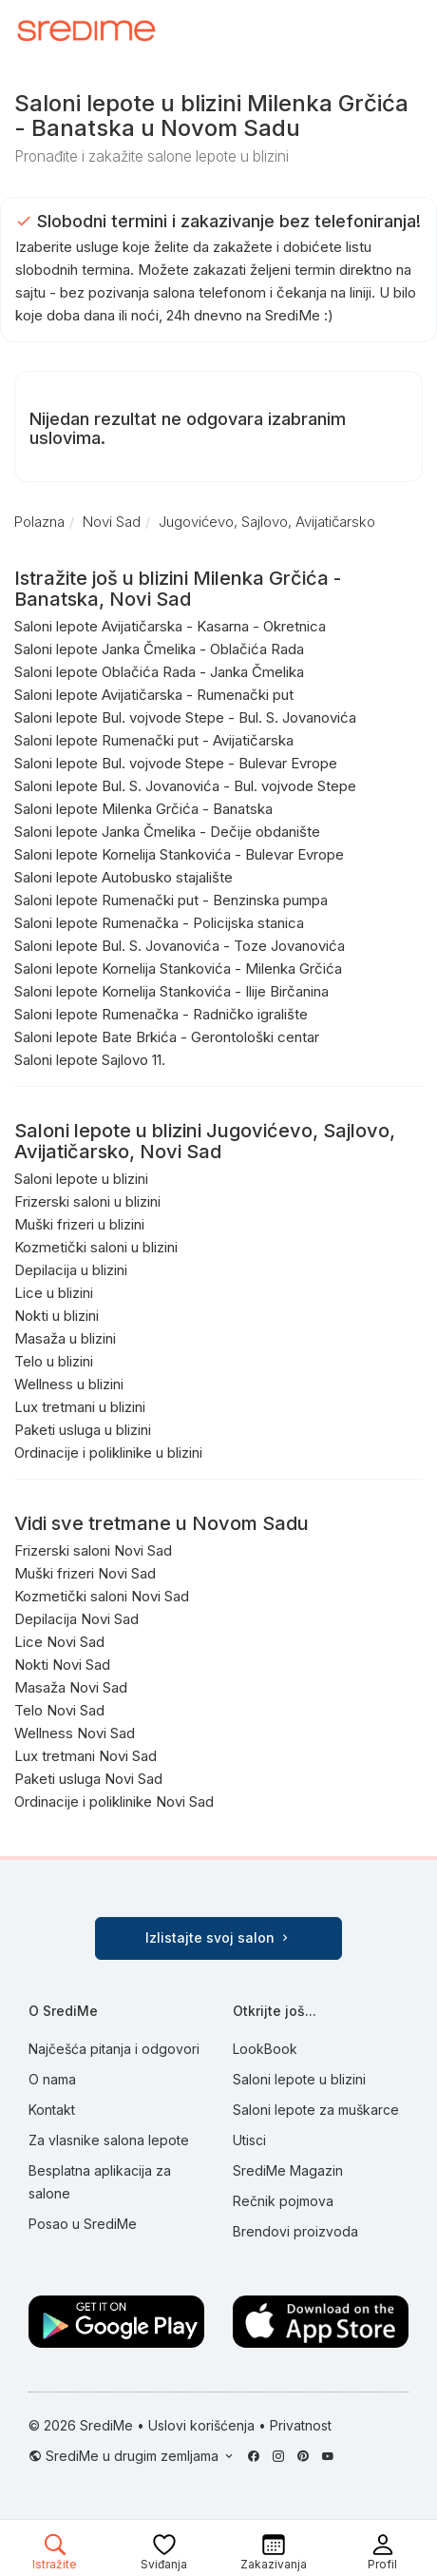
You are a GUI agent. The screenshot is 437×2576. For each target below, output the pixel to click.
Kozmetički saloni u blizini (96, 1247)
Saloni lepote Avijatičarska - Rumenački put (154, 695)
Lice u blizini (53, 1293)
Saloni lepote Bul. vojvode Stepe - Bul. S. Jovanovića (185, 717)
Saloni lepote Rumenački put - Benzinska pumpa (171, 900)
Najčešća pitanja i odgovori (114, 2049)
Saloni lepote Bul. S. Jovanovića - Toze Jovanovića (179, 946)
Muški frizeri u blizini (79, 1224)
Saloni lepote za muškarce (316, 2109)
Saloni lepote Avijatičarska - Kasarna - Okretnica (170, 626)
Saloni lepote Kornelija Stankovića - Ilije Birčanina (171, 991)
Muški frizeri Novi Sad (85, 1573)
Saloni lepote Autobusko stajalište (123, 877)
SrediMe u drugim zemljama (133, 2456)
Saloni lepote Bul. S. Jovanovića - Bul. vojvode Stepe (185, 786)
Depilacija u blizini (70, 1270)
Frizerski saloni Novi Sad (93, 1550)
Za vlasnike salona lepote (108, 2140)
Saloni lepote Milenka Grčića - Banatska (143, 809)
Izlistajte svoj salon (218, 1937)
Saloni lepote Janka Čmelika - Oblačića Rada (159, 649)
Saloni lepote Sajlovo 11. (89, 1060)
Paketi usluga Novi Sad (88, 1779)
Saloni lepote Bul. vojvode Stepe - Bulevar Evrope (175, 763)
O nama (52, 2079)
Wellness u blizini (69, 1384)
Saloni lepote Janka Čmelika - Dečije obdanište (167, 832)
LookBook (265, 2049)
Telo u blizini (53, 1361)
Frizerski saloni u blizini (87, 1201)
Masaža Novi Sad (70, 1687)
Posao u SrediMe (82, 2224)
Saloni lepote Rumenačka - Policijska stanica (159, 923)
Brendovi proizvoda (295, 2231)
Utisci (249, 2140)
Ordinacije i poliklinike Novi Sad (114, 1801)
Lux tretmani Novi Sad (85, 1756)
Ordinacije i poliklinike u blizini (108, 1452)
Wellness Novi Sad (74, 1733)
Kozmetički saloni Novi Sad (101, 1596)
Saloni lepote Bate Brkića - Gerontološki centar (166, 1037)
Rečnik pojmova (283, 2201)
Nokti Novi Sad (62, 1665)
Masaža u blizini (65, 1338)
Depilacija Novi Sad (76, 1619)
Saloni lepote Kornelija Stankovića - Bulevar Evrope (179, 854)
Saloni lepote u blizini (81, 1179)
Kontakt (51, 2109)
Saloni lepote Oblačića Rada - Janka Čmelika (159, 672)
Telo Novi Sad (59, 1710)
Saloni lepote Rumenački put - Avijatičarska (154, 740)
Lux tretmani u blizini (79, 1407)
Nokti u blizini (56, 1316)
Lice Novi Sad (59, 1642)
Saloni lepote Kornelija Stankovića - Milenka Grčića (178, 968)
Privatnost (301, 2425)
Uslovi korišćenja (201, 2425)
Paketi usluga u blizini (82, 1430)
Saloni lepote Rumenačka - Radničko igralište (161, 1014)
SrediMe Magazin (288, 2170)
